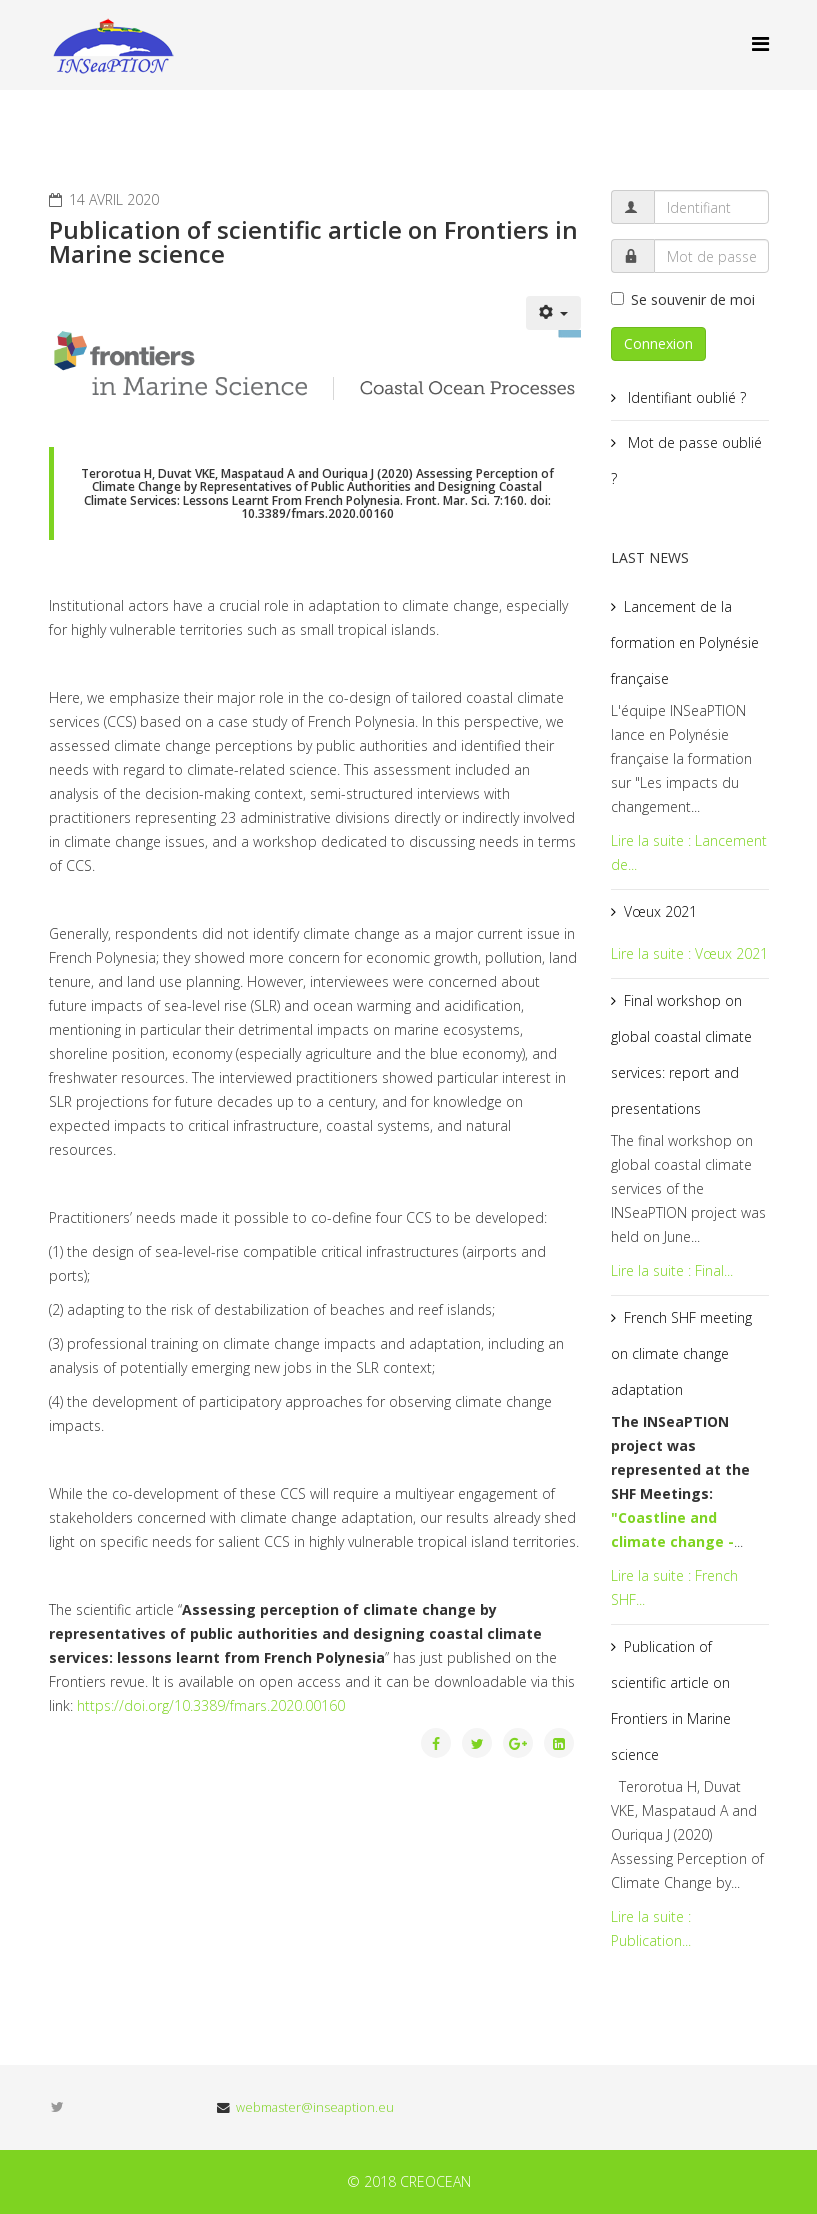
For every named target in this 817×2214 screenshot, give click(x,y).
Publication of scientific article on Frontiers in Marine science (671, 1700)
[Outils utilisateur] (554, 313)
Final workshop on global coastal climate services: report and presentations (681, 1054)
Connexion (658, 343)
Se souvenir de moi (683, 299)
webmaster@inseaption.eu (315, 2107)
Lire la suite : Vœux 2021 (689, 953)
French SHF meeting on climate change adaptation (681, 1353)
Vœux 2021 (660, 911)
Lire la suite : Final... (672, 1270)
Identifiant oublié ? (685, 397)
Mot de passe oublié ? (686, 460)
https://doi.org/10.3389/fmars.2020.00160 (211, 1705)
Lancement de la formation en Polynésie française (685, 642)
